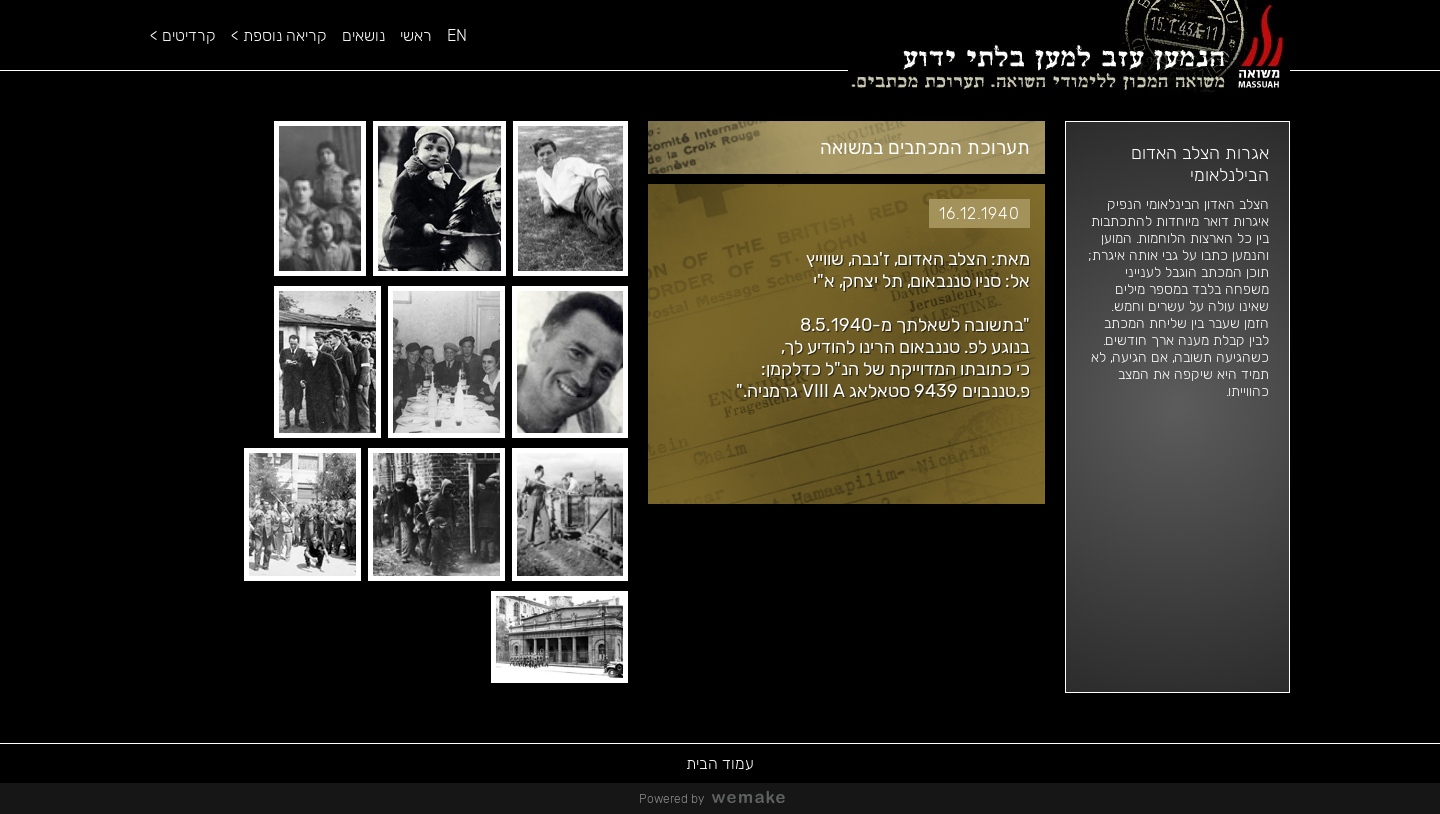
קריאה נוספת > (279, 35)
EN (457, 35)
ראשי (416, 35)
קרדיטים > (183, 35)
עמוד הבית (720, 763)
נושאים (363, 35)
